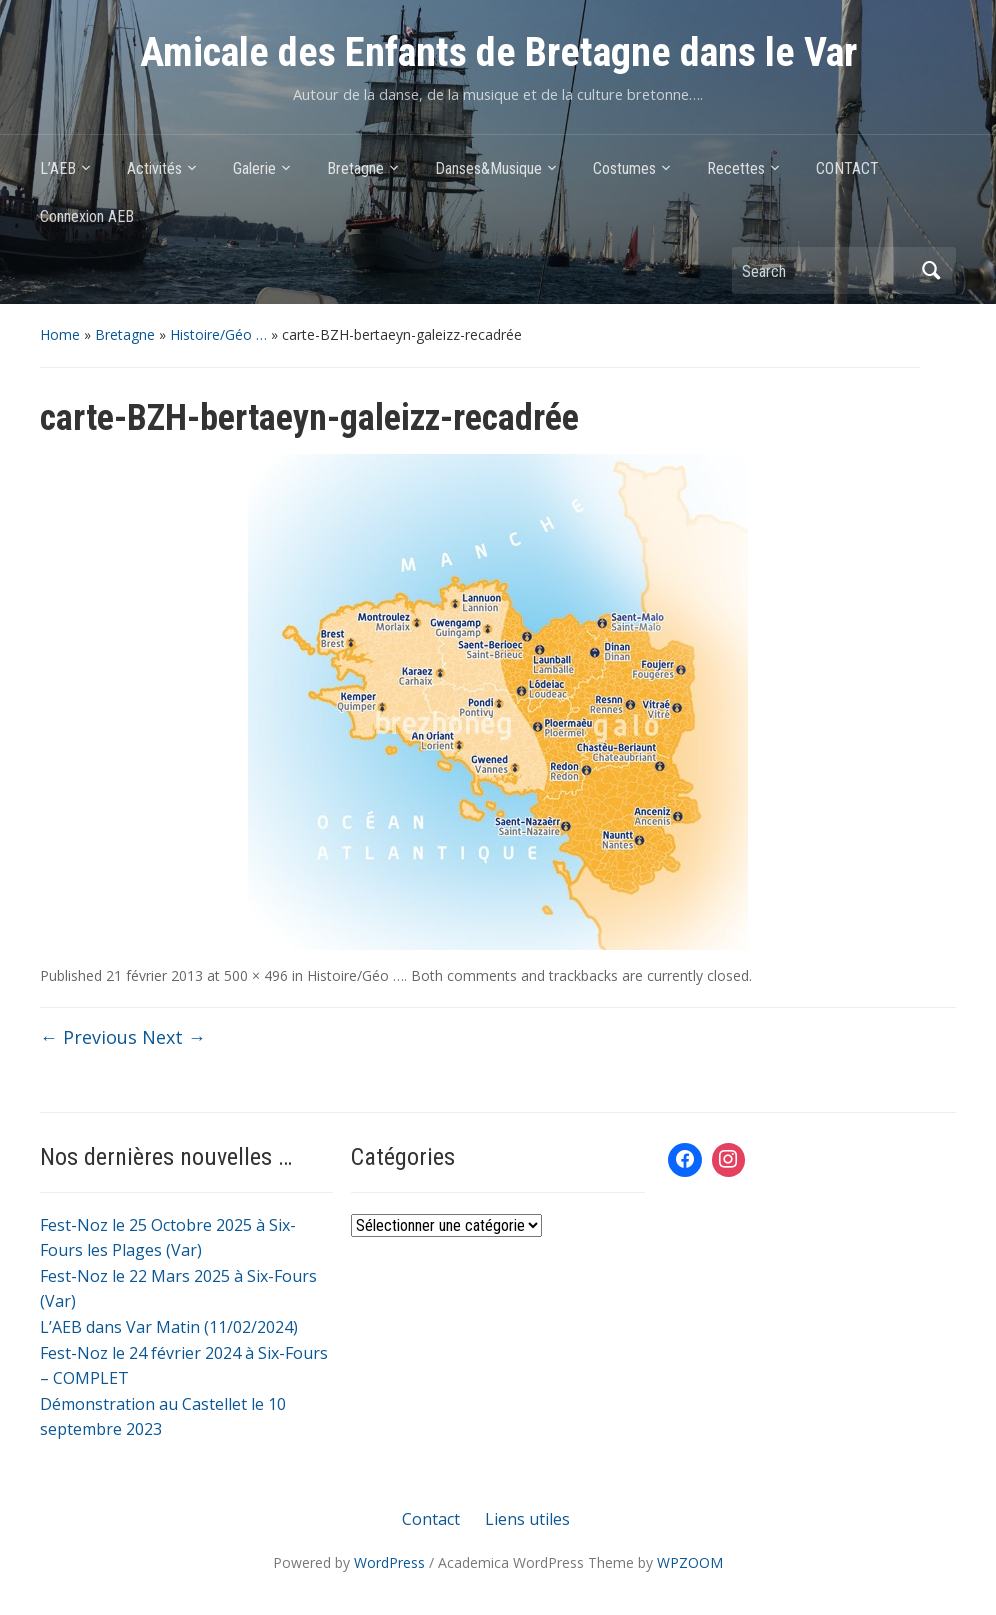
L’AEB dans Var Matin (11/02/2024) (169, 1327)
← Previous (88, 1037)
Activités (154, 168)
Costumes (624, 168)
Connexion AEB (87, 216)
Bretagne (355, 168)
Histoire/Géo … (218, 334)
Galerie (254, 168)
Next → (174, 1037)
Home (60, 334)
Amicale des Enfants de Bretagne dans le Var (498, 52)
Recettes (736, 168)
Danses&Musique (488, 168)
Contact (431, 1519)
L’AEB (58, 168)
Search (931, 270)
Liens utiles (527, 1519)
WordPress (389, 1562)
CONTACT (847, 168)
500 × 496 (256, 975)
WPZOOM (690, 1562)
